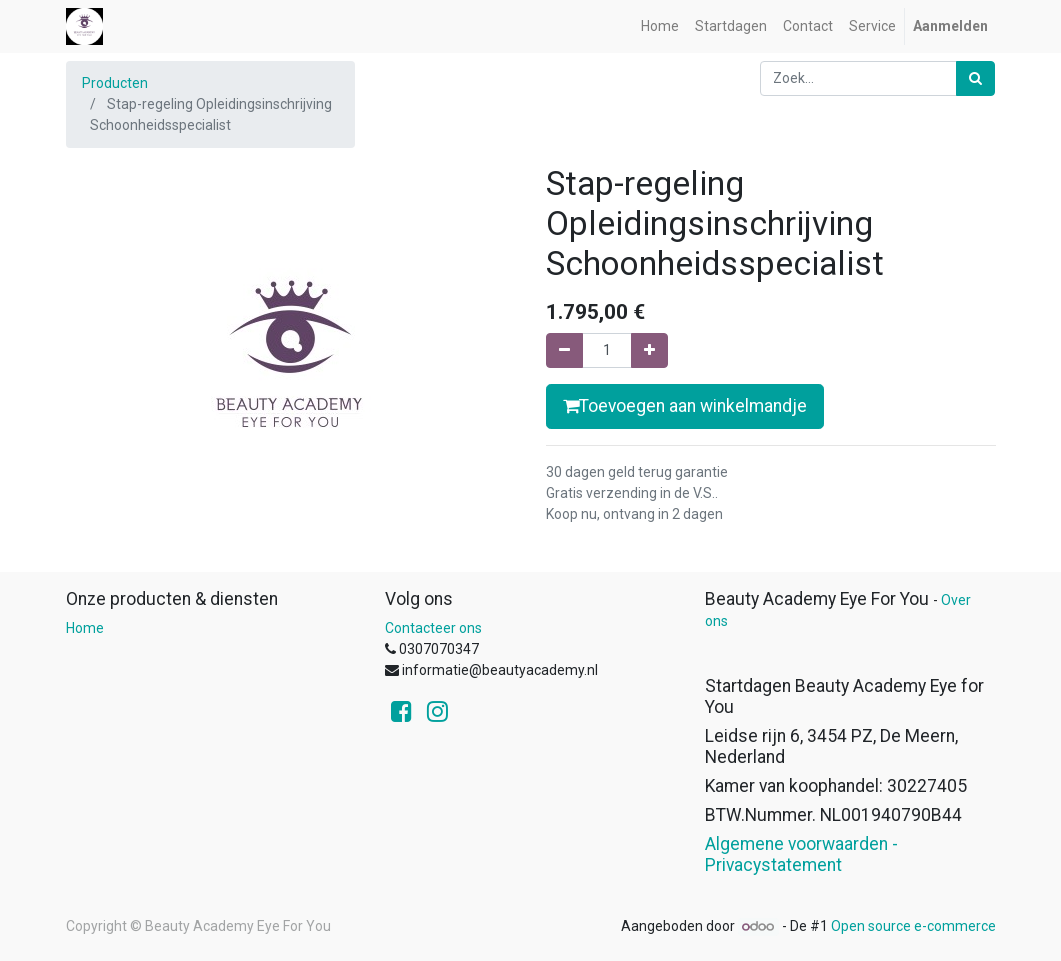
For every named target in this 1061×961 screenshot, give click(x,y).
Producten (115, 83)
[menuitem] (660, 26)
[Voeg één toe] (649, 350)
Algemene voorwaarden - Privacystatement (801, 854)
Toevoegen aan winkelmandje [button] (685, 406)
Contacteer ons (433, 628)
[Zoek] (975, 78)
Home (85, 628)
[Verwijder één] (564, 350)
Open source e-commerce (913, 926)
